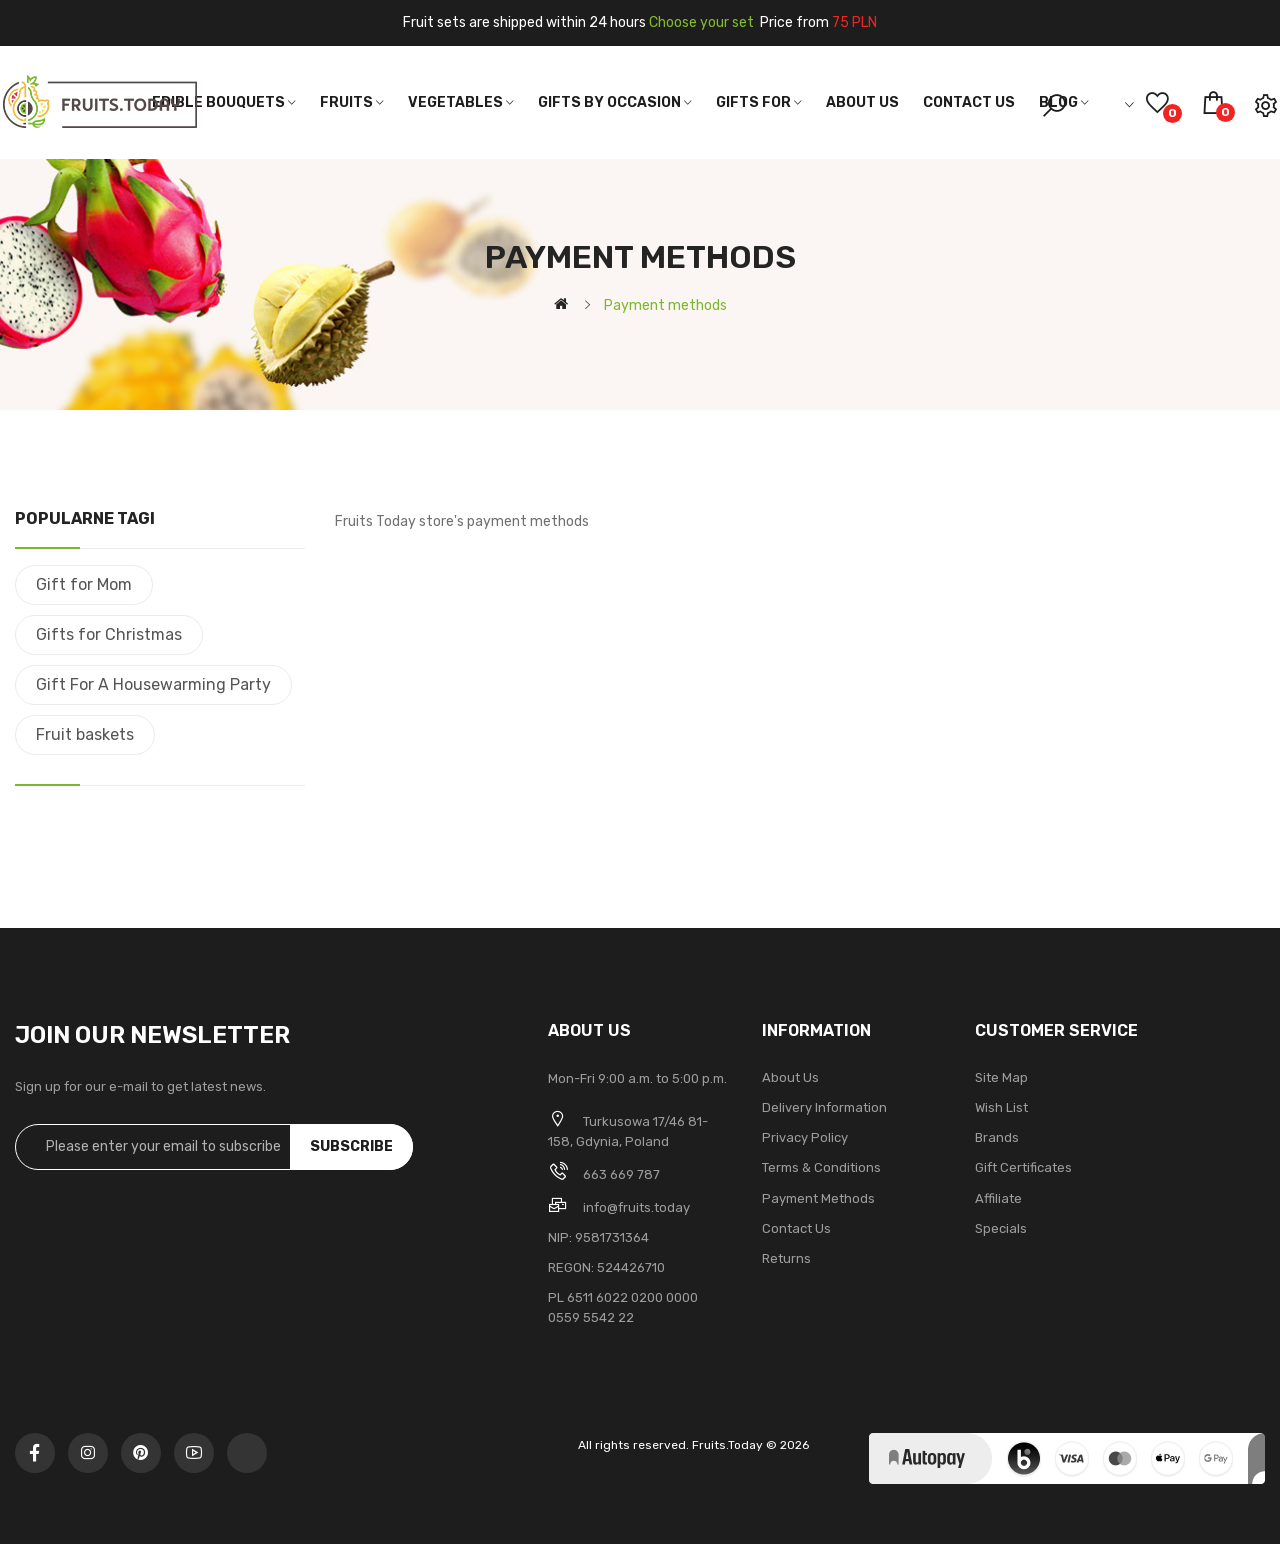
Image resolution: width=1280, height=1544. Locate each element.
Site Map (1001, 1077)
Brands (997, 1137)
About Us (790, 1077)
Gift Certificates (1023, 1167)
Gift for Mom (84, 584)
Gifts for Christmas (109, 634)
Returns (786, 1258)
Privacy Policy (805, 1137)
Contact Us (796, 1228)
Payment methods (818, 1198)
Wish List (1001, 1107)
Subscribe (351, 1146)
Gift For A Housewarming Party (153, 684)
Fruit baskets (85, 734)
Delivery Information (824, 1107)
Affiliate (998, 1198)
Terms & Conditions (821, 1167)
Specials (1001, 1228)
